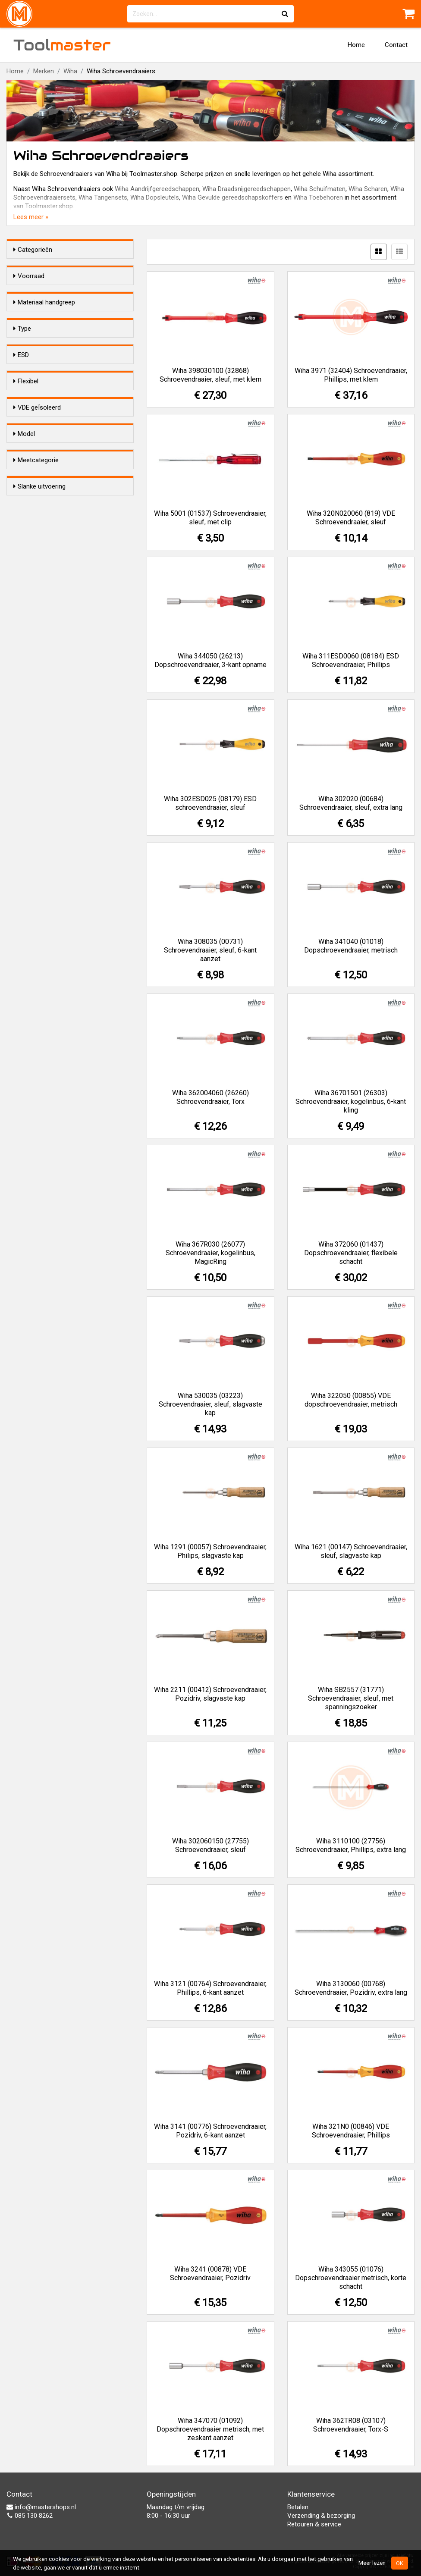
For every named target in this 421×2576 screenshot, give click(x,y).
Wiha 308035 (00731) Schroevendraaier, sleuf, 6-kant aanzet (210, 950)
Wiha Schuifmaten (320, 189)
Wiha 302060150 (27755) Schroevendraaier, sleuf (210, 1845)
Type (22, 382)
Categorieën (32, 249)
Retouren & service (314, 2524)
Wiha (70, 71)
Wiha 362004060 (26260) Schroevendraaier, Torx (210, 1097)
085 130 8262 (29, 2516)
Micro (38, 689)
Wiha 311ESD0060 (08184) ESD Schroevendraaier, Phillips (350, 660)
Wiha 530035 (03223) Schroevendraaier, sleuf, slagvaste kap (210, 1404)
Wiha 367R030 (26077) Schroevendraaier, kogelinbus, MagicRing (210, 1253)
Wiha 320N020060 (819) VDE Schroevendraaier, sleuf (351, 517)
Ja (34, 519)
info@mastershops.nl (41, 2507)
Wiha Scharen (368, 189)
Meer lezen (372, 2562)
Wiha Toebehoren (318, 197)
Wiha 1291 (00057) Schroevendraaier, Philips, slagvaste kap (210, 1551)
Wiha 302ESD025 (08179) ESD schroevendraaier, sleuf (210, 803)
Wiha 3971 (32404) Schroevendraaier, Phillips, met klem (351, 375)
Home (356, 45)
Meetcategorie (36, 714)
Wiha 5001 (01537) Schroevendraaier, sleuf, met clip (210, 517)
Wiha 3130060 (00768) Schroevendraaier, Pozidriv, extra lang (351, 1988)
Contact (396, 45)
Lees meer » (30, 217)
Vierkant (42, 477)
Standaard (46, 678)
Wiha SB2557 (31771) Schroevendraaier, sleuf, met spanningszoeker (350, 1698)
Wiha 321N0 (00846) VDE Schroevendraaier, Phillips (351, 2130)
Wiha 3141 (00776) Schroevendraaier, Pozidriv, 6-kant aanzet (210, 2130)
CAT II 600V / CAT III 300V (68, 731)
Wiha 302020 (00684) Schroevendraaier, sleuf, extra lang (350, 803)
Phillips (40, 410)
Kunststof (46, 334)
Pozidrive (43, 398)
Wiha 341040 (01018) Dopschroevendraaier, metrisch (351, 945)
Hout (37, 356)
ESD (21, 502)
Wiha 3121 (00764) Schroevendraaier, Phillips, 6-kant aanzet (210, 1988)
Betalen (297, 2507)
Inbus (38, 454)
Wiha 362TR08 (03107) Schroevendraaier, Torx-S (350, 2424)
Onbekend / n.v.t (53, 742)
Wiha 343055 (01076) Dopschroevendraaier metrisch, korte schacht (350, 2278)
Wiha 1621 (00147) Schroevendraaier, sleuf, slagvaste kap (351, 1551)
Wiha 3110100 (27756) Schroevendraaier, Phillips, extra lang (350, 1845)
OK (399, 2563)
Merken (43, 71)
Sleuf (39, 421)
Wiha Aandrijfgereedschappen (157, 189)
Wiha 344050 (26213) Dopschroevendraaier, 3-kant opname (210, 660)
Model (24, 661)
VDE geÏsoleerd (37, 608)
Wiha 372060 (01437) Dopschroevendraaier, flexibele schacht (351, 1253)
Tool (62, 45)
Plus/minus (46, 466)
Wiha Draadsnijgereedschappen (246, 189)
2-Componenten (55, 345)
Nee (37, 530)
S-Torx (40, 443)
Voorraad (28, 276)
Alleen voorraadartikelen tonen (69, 292)
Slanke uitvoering (39, 767)
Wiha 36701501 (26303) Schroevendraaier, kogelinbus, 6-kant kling (350, 1101)
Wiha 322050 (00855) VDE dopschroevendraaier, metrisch (351, 1399)
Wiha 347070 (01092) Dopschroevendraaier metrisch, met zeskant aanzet (210, 2429)
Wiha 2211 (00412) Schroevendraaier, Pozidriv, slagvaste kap (210, 1694)
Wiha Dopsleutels (154, 197)
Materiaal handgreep (44, 317)
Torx (36, 432)
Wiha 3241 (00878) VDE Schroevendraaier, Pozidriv (210, 2273)
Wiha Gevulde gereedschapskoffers (232, 197)
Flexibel (25, 555)
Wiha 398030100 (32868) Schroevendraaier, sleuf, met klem (210, 375)
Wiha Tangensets (103, 197)
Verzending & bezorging (321, 2516)
